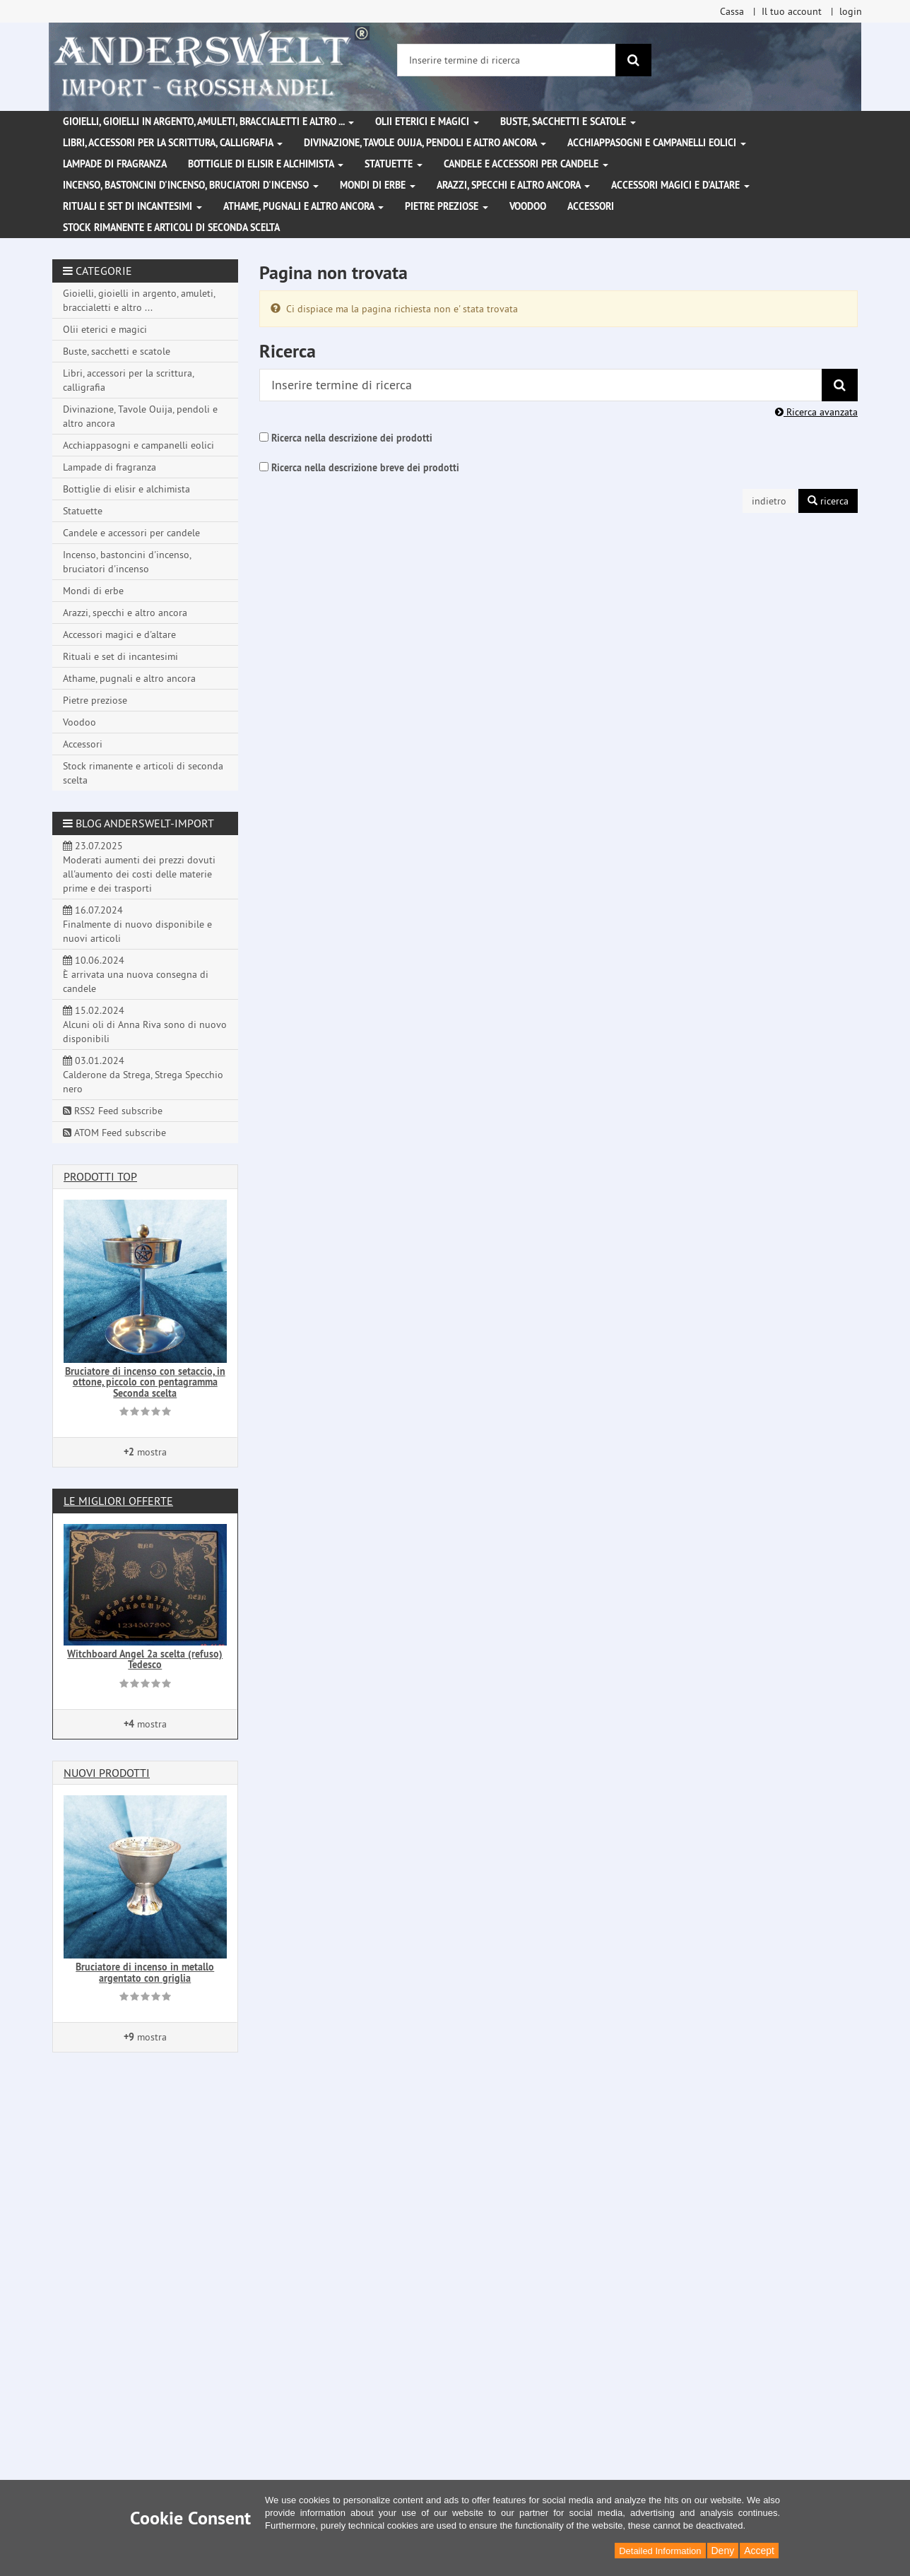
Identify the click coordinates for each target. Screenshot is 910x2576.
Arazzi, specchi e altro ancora (513, 185)
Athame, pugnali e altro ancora (303, 206)
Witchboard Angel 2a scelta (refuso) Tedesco (145, 1659)
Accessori (590, 206)
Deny (723, 2550)
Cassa (732, 11)
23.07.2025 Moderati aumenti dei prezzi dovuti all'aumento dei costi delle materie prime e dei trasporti (139, 866)
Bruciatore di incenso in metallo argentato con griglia (145, 1972)
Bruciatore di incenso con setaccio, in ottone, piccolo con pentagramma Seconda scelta (145, 1382)
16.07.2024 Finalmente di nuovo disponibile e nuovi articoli (137, 924)
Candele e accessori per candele (526, 164)
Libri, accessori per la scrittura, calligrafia (173, 142)
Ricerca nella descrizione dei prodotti (351, 438)
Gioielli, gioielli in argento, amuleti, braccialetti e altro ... (208, 121)
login (850, 11)
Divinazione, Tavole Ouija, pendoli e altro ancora (425, 142)
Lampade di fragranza (115, 164)
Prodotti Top (100, 1176)
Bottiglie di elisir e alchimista (265, 164)
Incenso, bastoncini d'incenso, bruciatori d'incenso (191, 185)
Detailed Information (660, 2551)
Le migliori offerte (118, 1501)
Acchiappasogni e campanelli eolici (656, 142)
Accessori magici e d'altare (680, 185)
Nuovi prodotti (107, 1773)
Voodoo (527, 206)
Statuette (393, 164)
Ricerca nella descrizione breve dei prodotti (365, 467)
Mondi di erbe (377, 185)
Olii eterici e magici (427, 121)
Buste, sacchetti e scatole (568, 121)
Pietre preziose (446, 206)
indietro (769, 501)
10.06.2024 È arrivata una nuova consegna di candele (135, 974)
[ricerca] (633, 60)
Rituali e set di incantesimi (132, 206)
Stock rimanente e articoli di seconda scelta (171, 227)
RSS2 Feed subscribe (112, 1110)
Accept (759, 2550)
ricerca (828, 501)
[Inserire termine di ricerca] (506, 60)
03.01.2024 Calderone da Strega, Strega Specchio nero (143, 1074)
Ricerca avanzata (816, 412)
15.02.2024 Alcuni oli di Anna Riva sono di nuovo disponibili (145, 1024)
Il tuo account (792, 11)
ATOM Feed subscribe (114, 1132)
